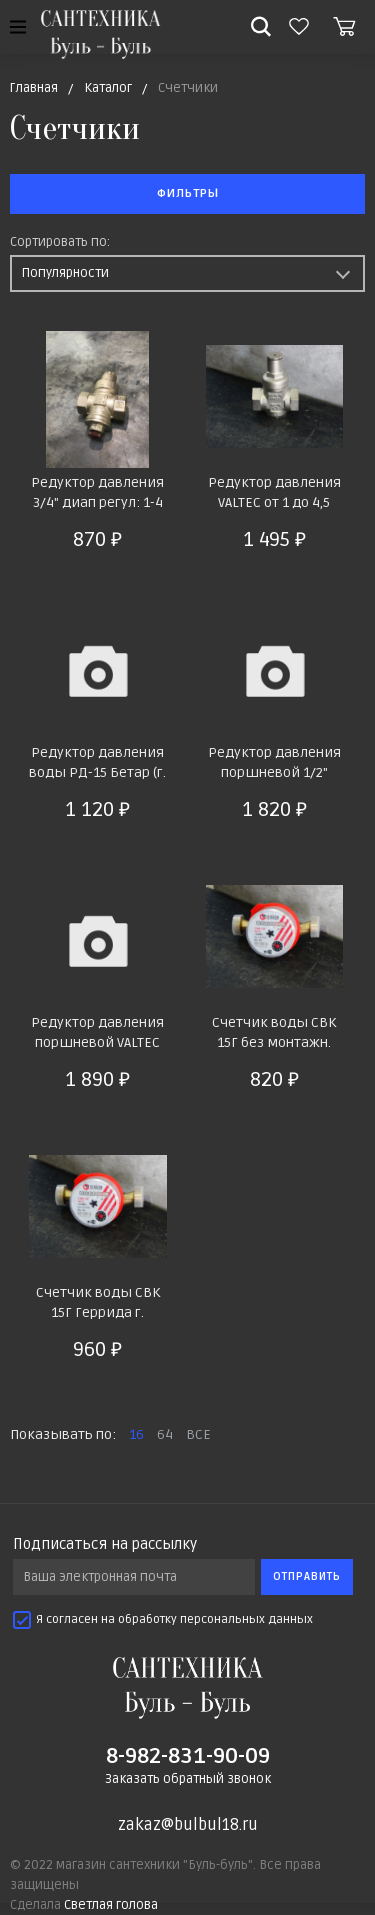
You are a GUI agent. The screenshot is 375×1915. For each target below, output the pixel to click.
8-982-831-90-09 (188, 1756)
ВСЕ (198, 1434)
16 (136, 1434)
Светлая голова (111, 1905)
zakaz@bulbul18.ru (188, 1825)
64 (165, 1434)
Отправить (307, 1576)
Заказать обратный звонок (188, 1779)
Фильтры (188, 193)
